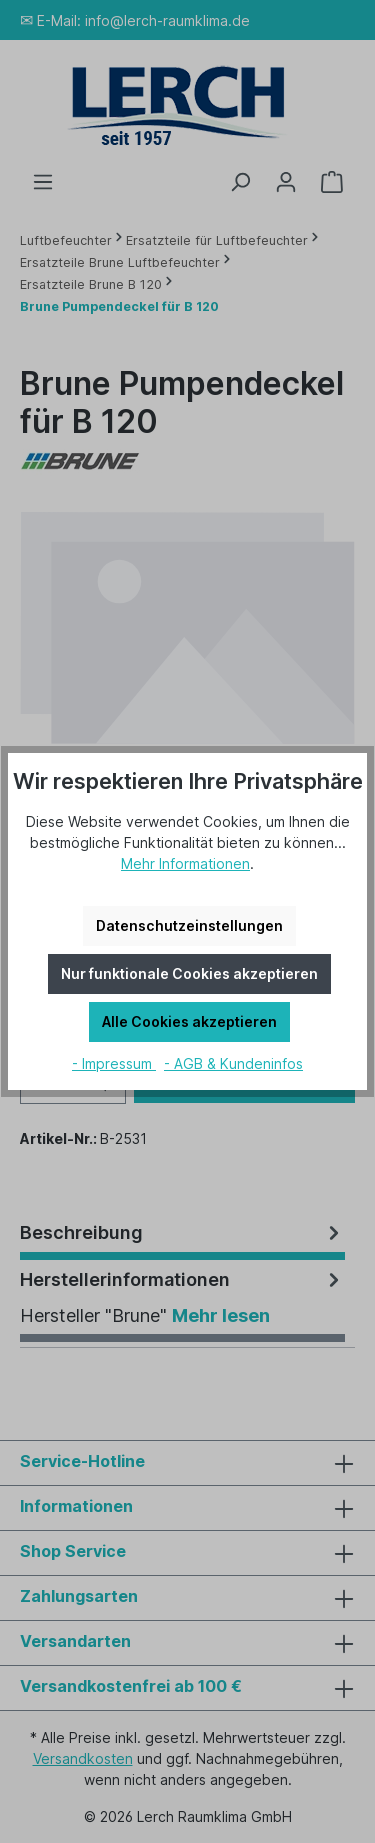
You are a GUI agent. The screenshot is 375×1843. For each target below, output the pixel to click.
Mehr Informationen (185, 863)
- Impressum (114, 1063)
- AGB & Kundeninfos (233, 1063)
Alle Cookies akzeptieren (189, 1021)
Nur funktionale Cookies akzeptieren (189, 973)
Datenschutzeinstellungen (189, 925)
